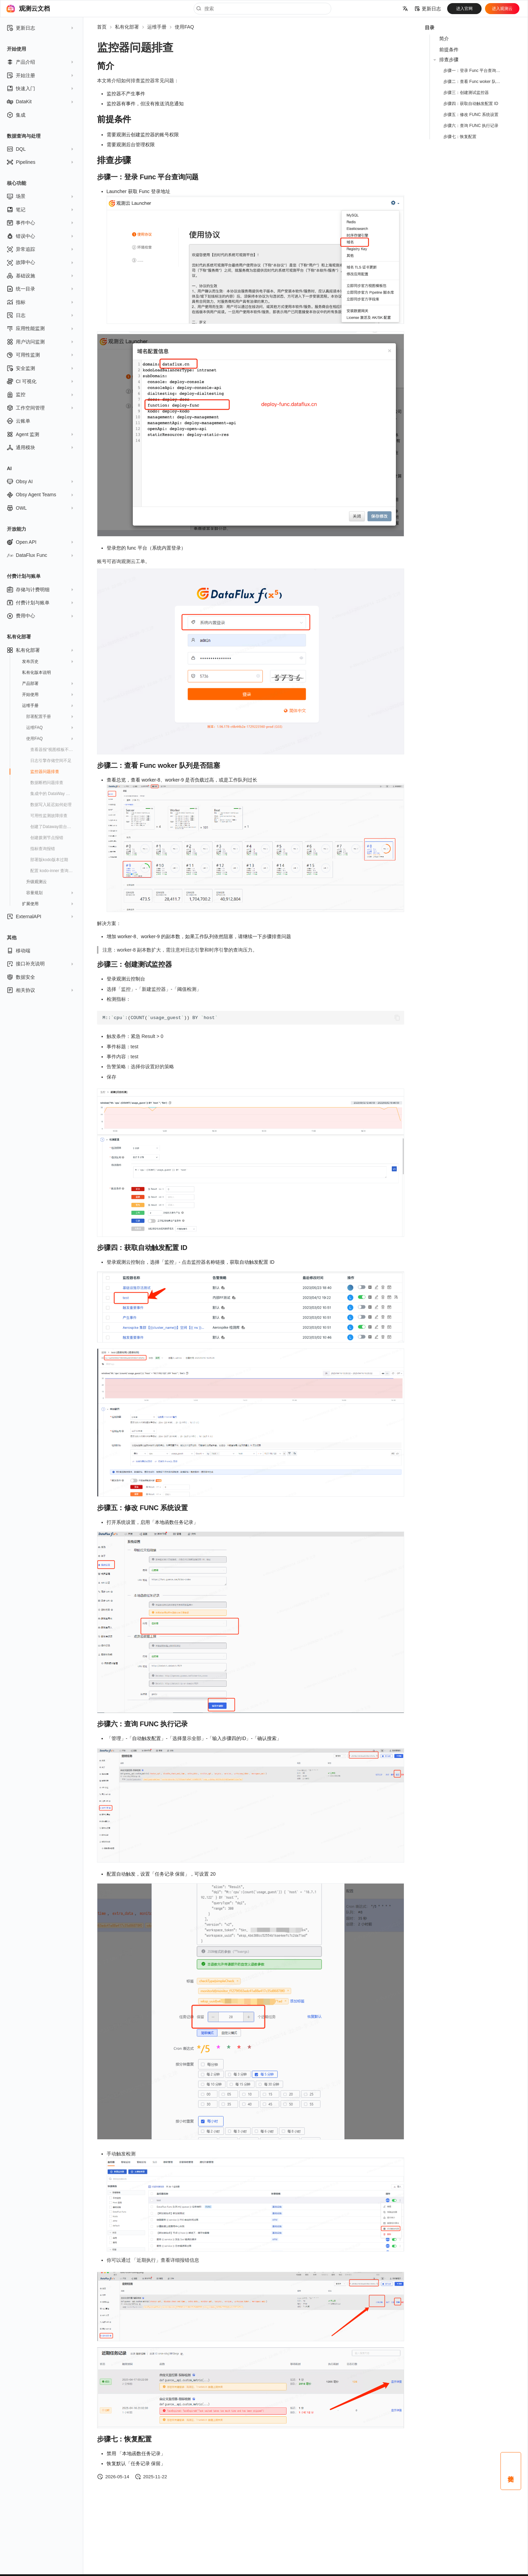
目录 (429, 27)
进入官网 (464, 8)
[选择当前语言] (405, 8)
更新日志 (428, 8)
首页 (102, 27)
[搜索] (262, 8)
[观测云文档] (11, 8)
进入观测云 (502, 8)
